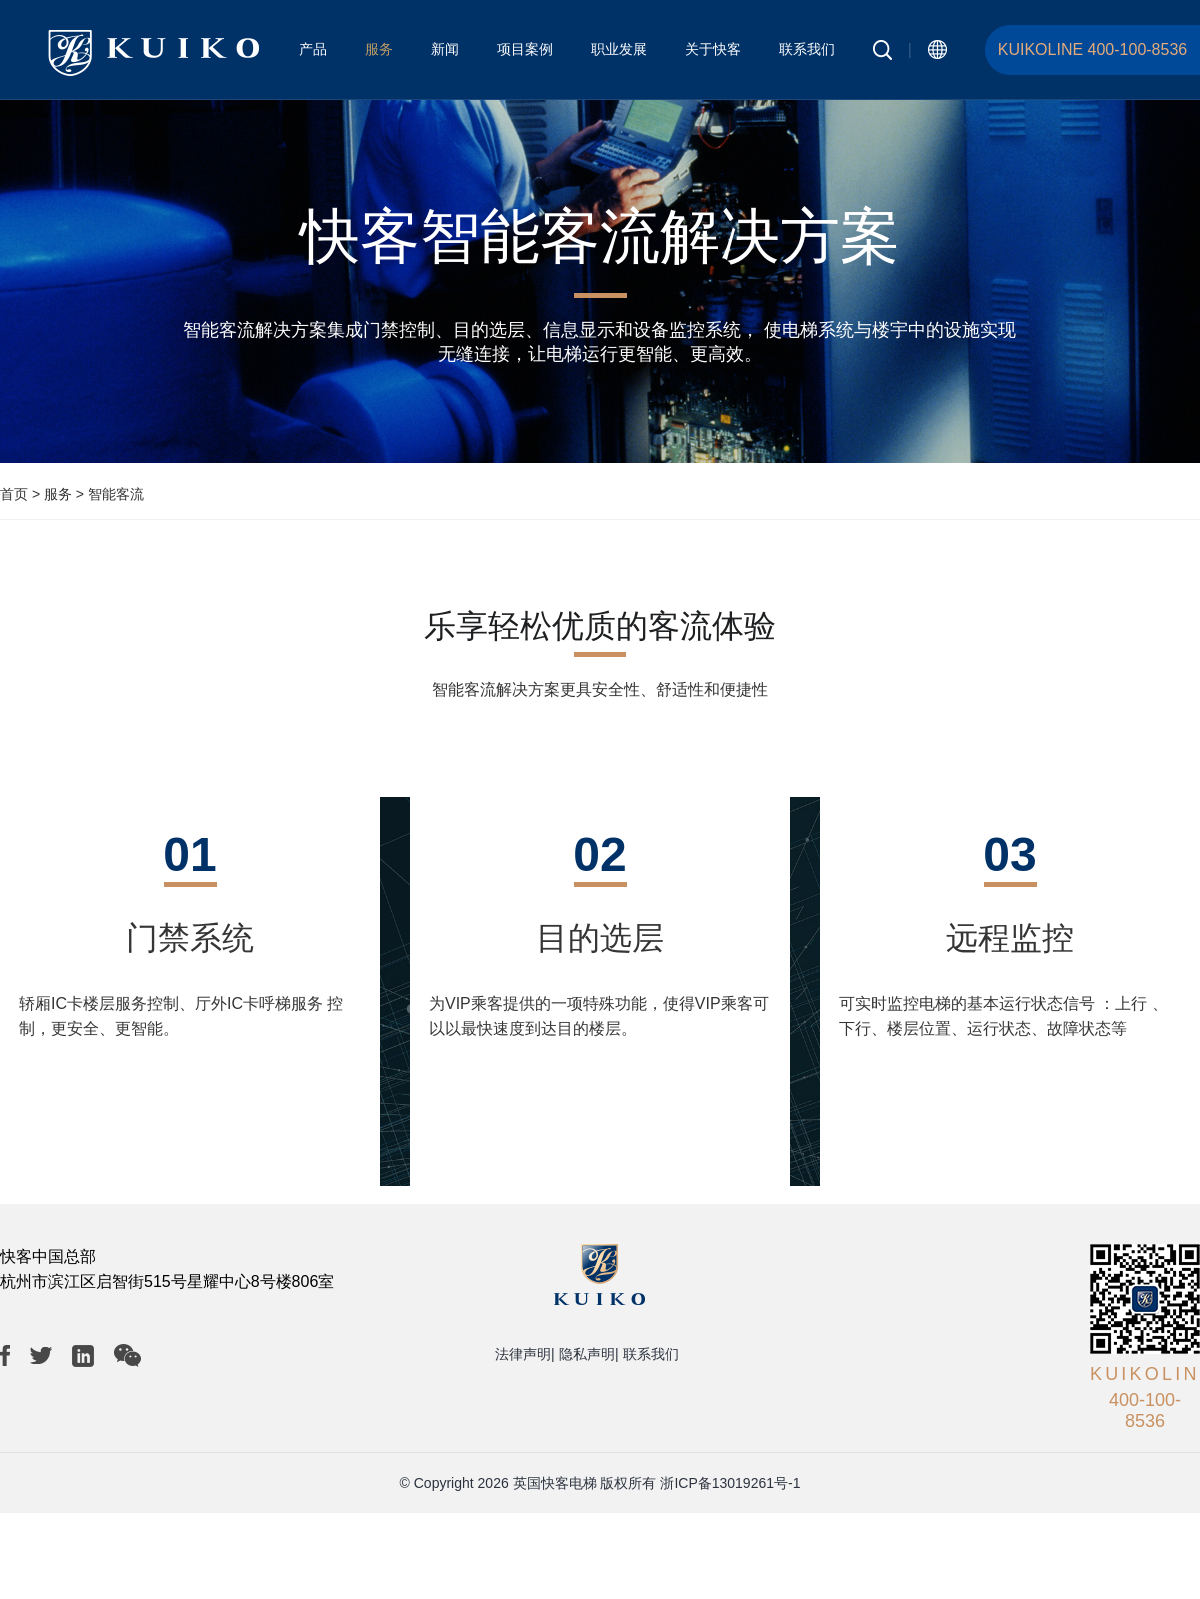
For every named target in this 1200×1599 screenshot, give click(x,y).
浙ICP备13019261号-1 (730, 1483)
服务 (379, 49)
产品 (313, 49)
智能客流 (116, 494)
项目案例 (525, 49)
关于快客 (713, 49)
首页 (14, 494)
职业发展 (619, 49)
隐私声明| (589, 1354)
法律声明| (525, 1354)
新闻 (445, 49)
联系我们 (807, 49)
